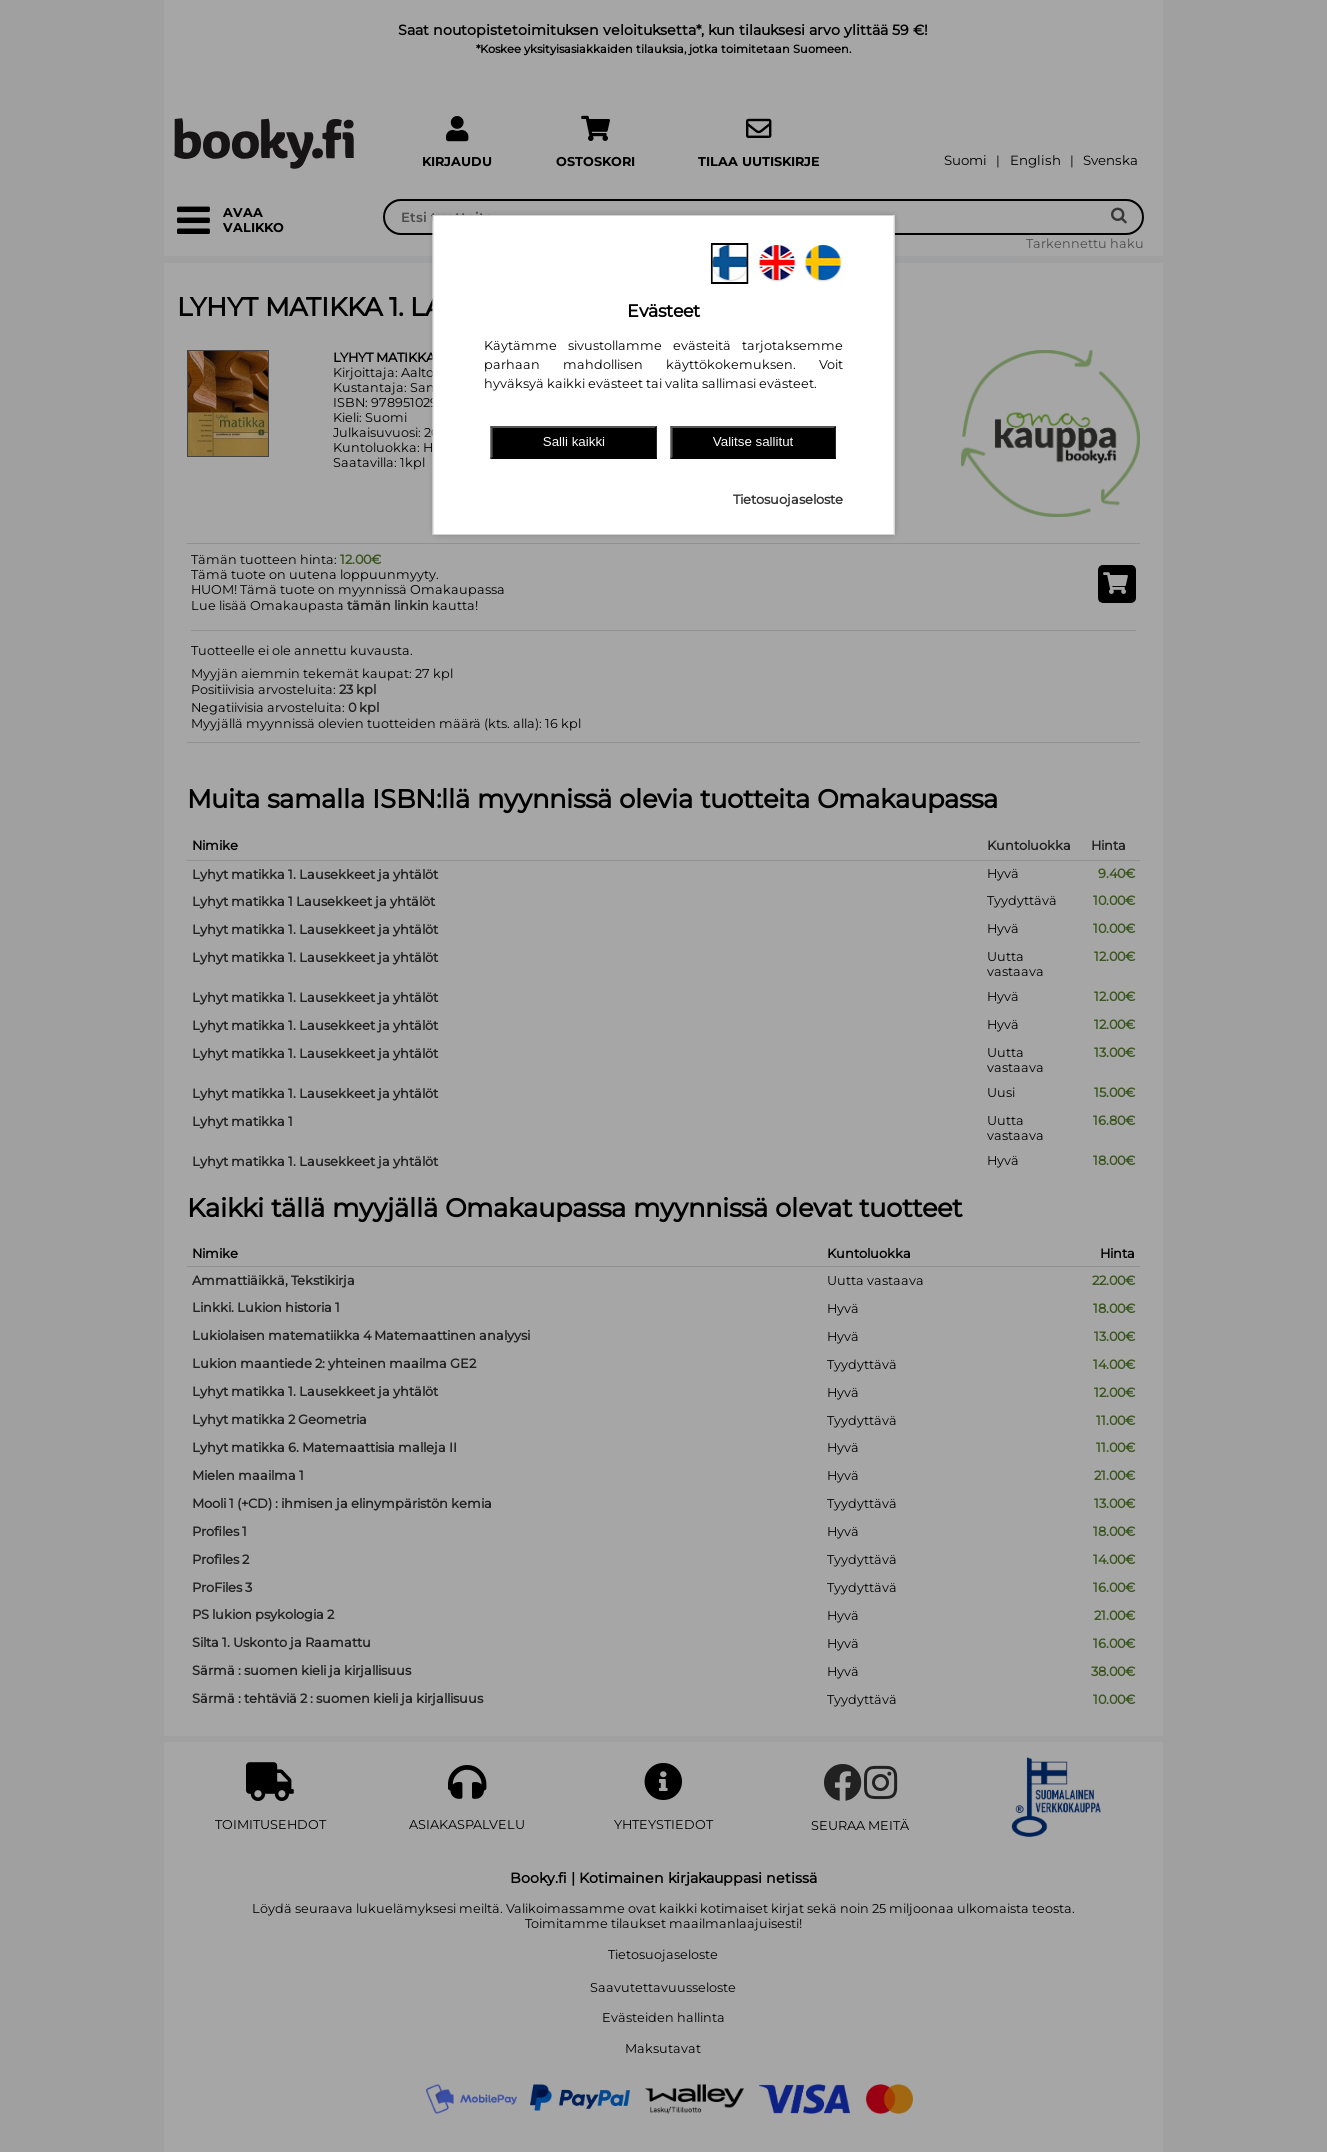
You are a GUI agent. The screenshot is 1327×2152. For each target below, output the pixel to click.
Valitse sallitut (753, 441)
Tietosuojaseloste (788, 499)
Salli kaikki (574, 441)
